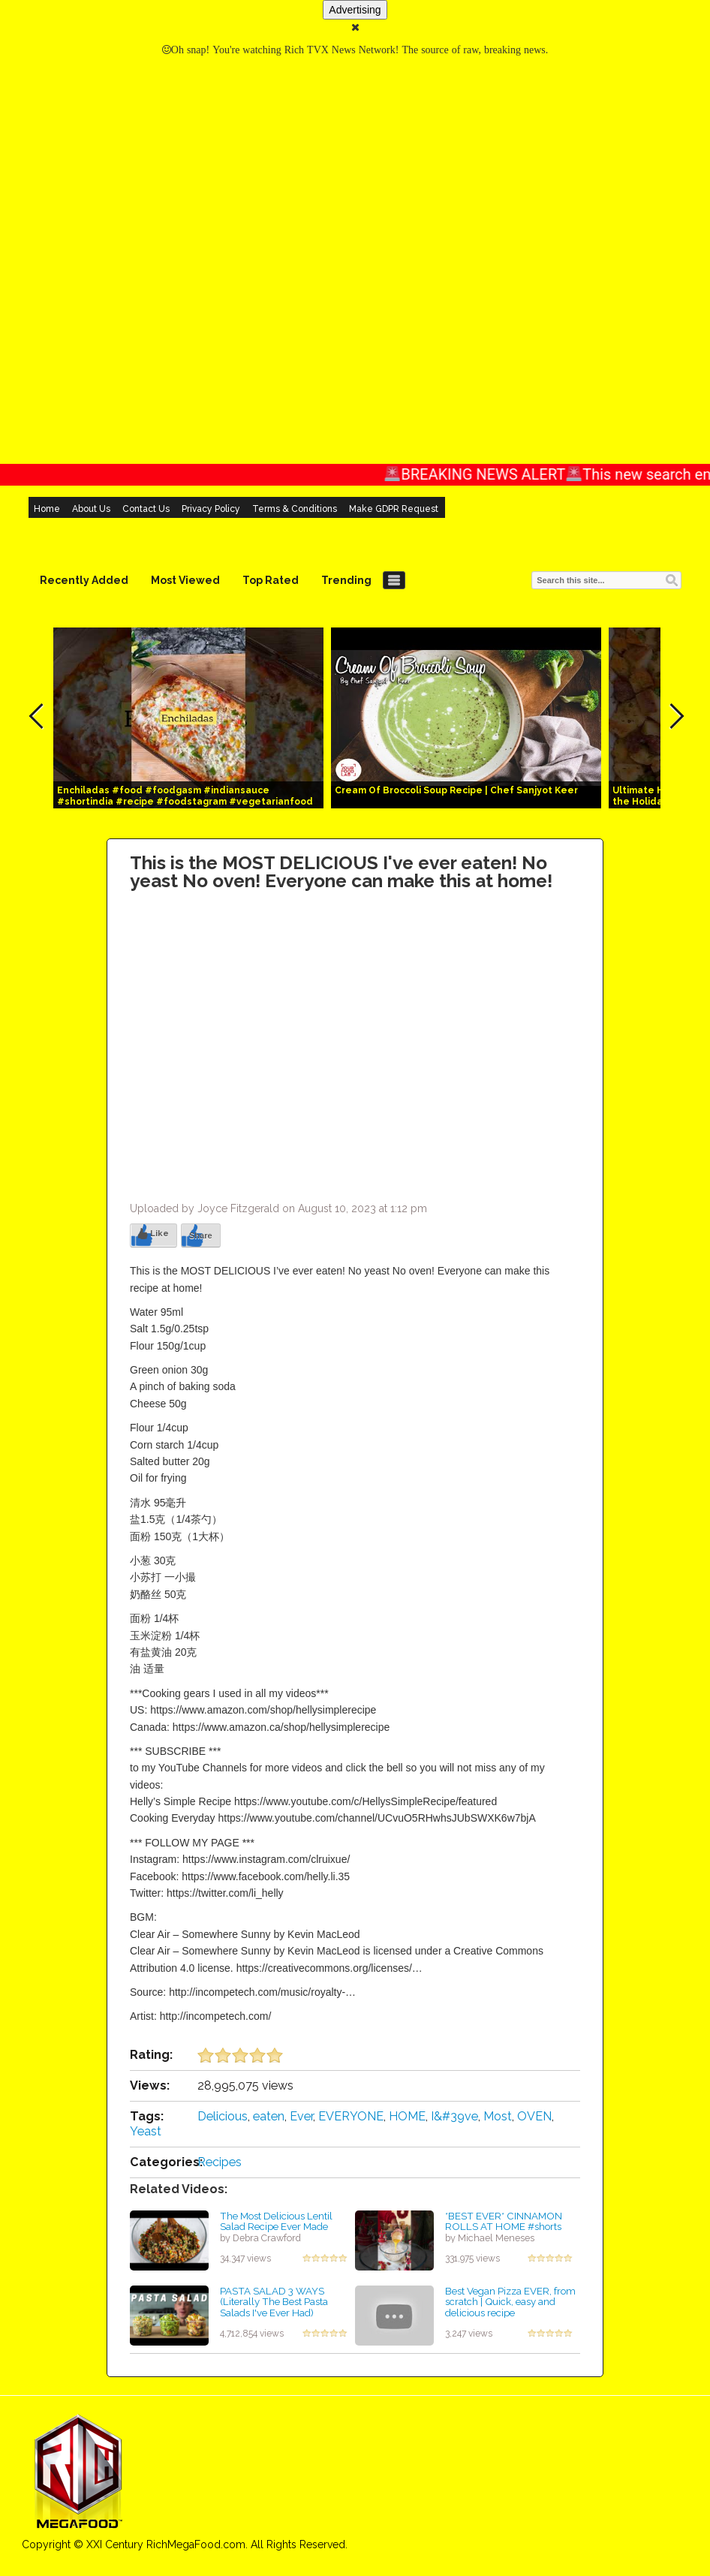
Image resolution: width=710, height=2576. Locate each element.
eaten (268, 2116)
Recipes (219, 2162)
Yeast (145, 2131)
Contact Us (146, 509)
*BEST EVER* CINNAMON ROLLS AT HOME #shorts (503, 2221)
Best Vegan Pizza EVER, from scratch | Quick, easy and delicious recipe (510, 2302)
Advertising (355, 10)
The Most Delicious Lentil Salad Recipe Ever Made (276, 2221)
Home (47, 509)
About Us (91, 509)
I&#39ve (454, 2116)
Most (497, 2116)
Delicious (222, 2116)
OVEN (534, 2116)
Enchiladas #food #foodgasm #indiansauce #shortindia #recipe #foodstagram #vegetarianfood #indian (185, 801)
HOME (407, 2116)
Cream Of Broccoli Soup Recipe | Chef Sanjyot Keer (456, 790)
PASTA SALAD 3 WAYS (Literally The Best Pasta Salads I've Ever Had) (274, 2302)
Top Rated (270, 580)
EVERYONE (351, 2116)
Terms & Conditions (294, 509)
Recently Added (84, 580)
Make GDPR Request (393, 509)
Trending (346, 580)
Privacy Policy (211, 509)
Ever (301, 2116)
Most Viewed (185, 580)
